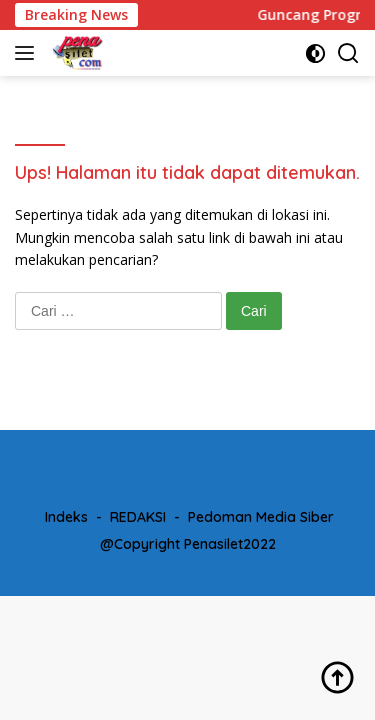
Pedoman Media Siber (261, 517)
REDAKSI (138, 517)
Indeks (66, 517)
